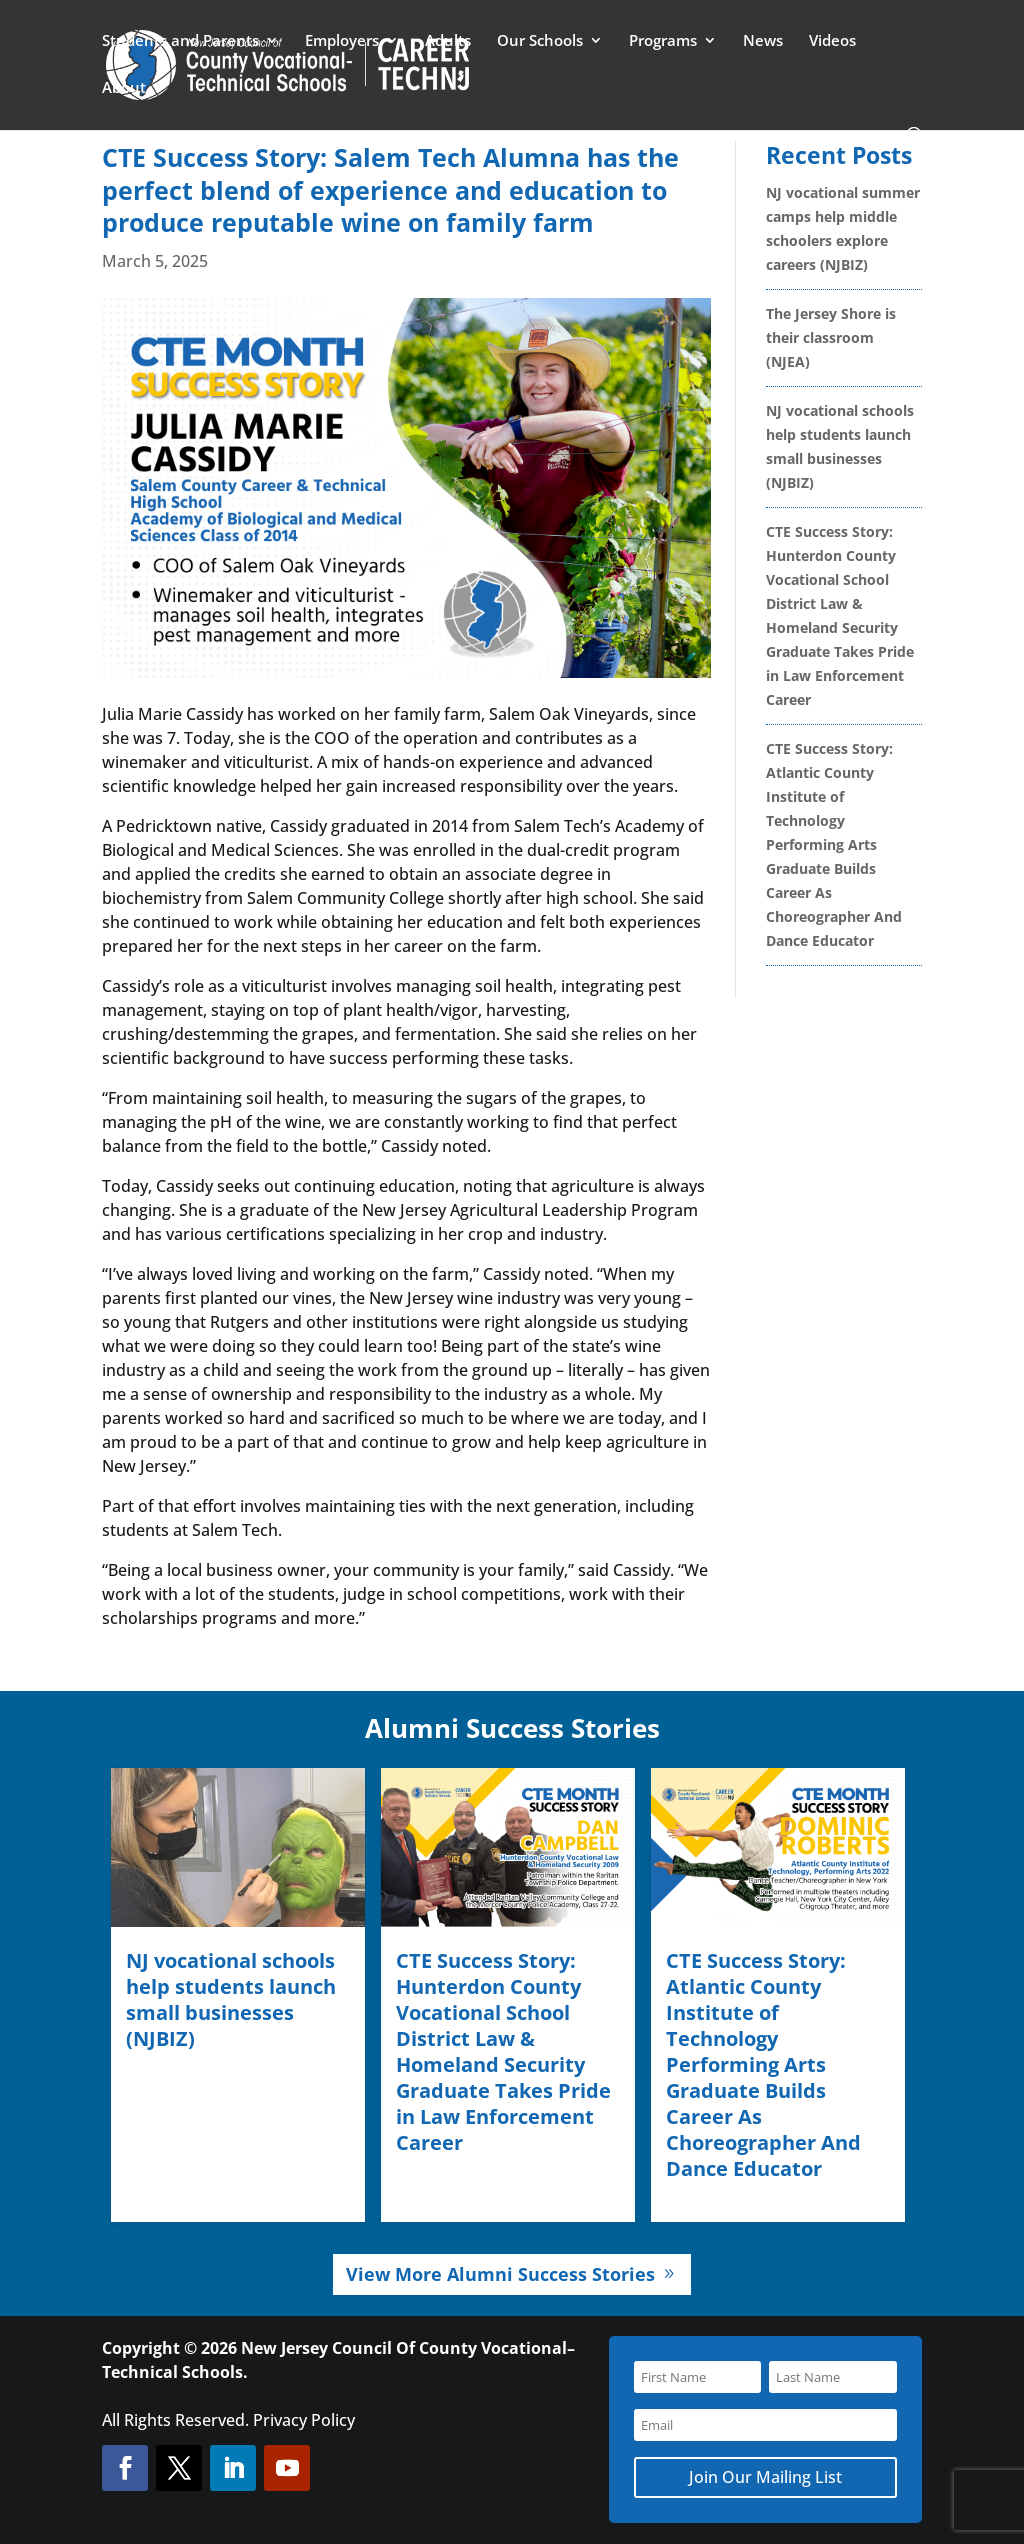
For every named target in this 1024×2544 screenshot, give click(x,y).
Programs (663, 41)
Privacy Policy (304, 2420)
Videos (832, 41)
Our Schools (540, 41)
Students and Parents (180, 41)
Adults (448, 41)
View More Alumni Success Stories (500, 2274)
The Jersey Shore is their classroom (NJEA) (831, 337)
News (763, 41)
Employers (342, 41)
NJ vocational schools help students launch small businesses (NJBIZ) (231, 1999)
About (124, 88)
